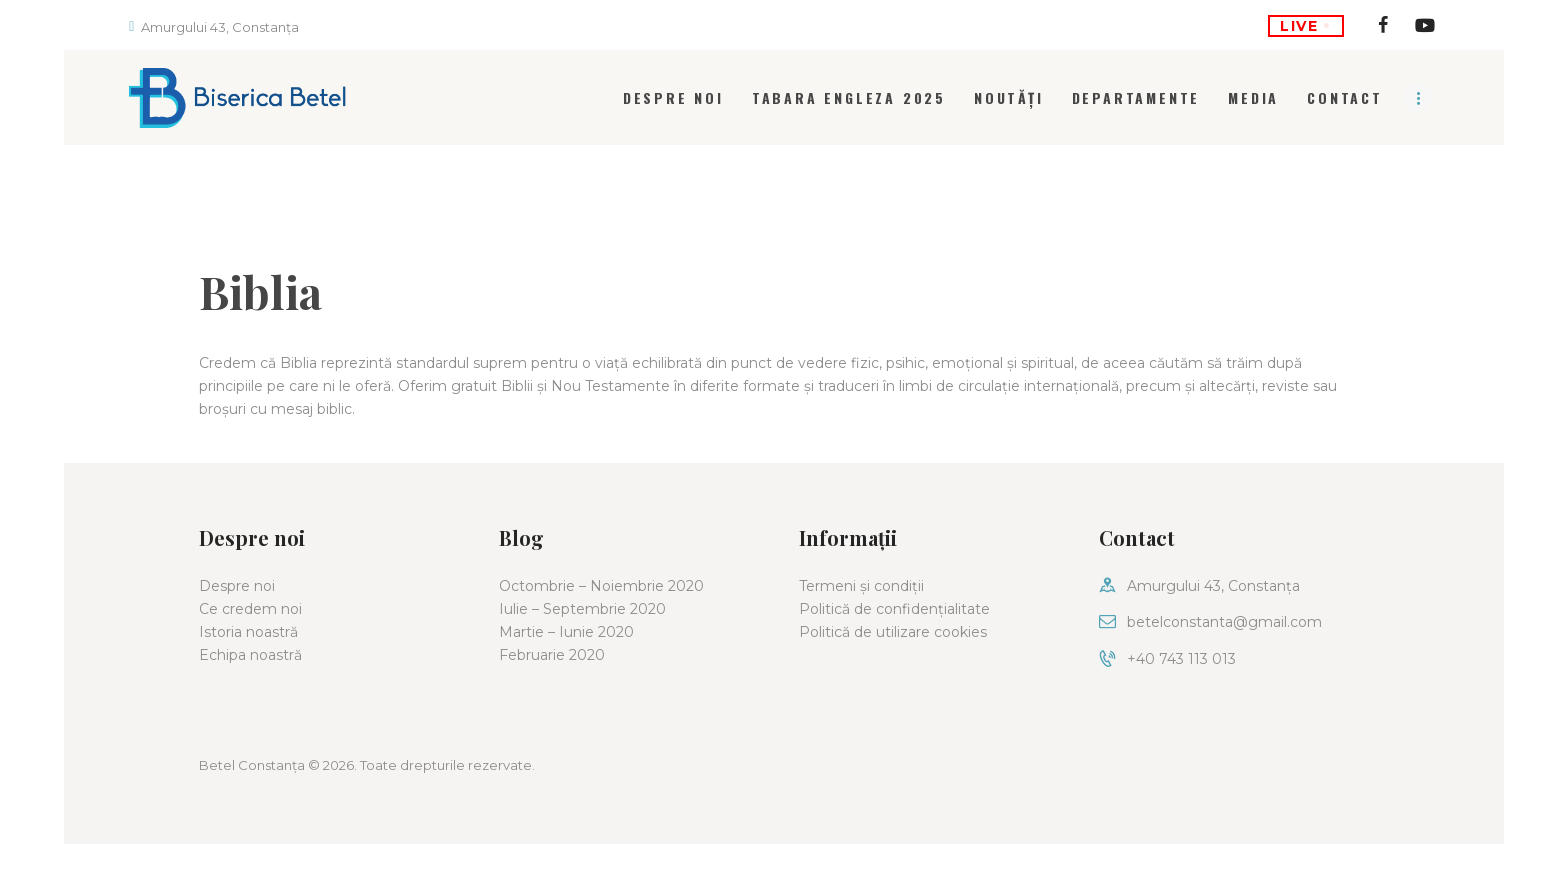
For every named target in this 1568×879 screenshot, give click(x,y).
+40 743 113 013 (1181, 659)
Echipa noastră (250, 655)
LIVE (1305, 25)
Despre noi (237, 586)
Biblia (260, 291)
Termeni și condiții (861, 586)
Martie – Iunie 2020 (566, 632)
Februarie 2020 (552, 655)
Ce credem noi (250, 609)
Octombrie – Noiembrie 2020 (601, 586)
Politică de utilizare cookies (893, 632)
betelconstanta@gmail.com (1224, 622)
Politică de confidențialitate (894, 609)
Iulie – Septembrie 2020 (582, 609)
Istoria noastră (248, 632)
